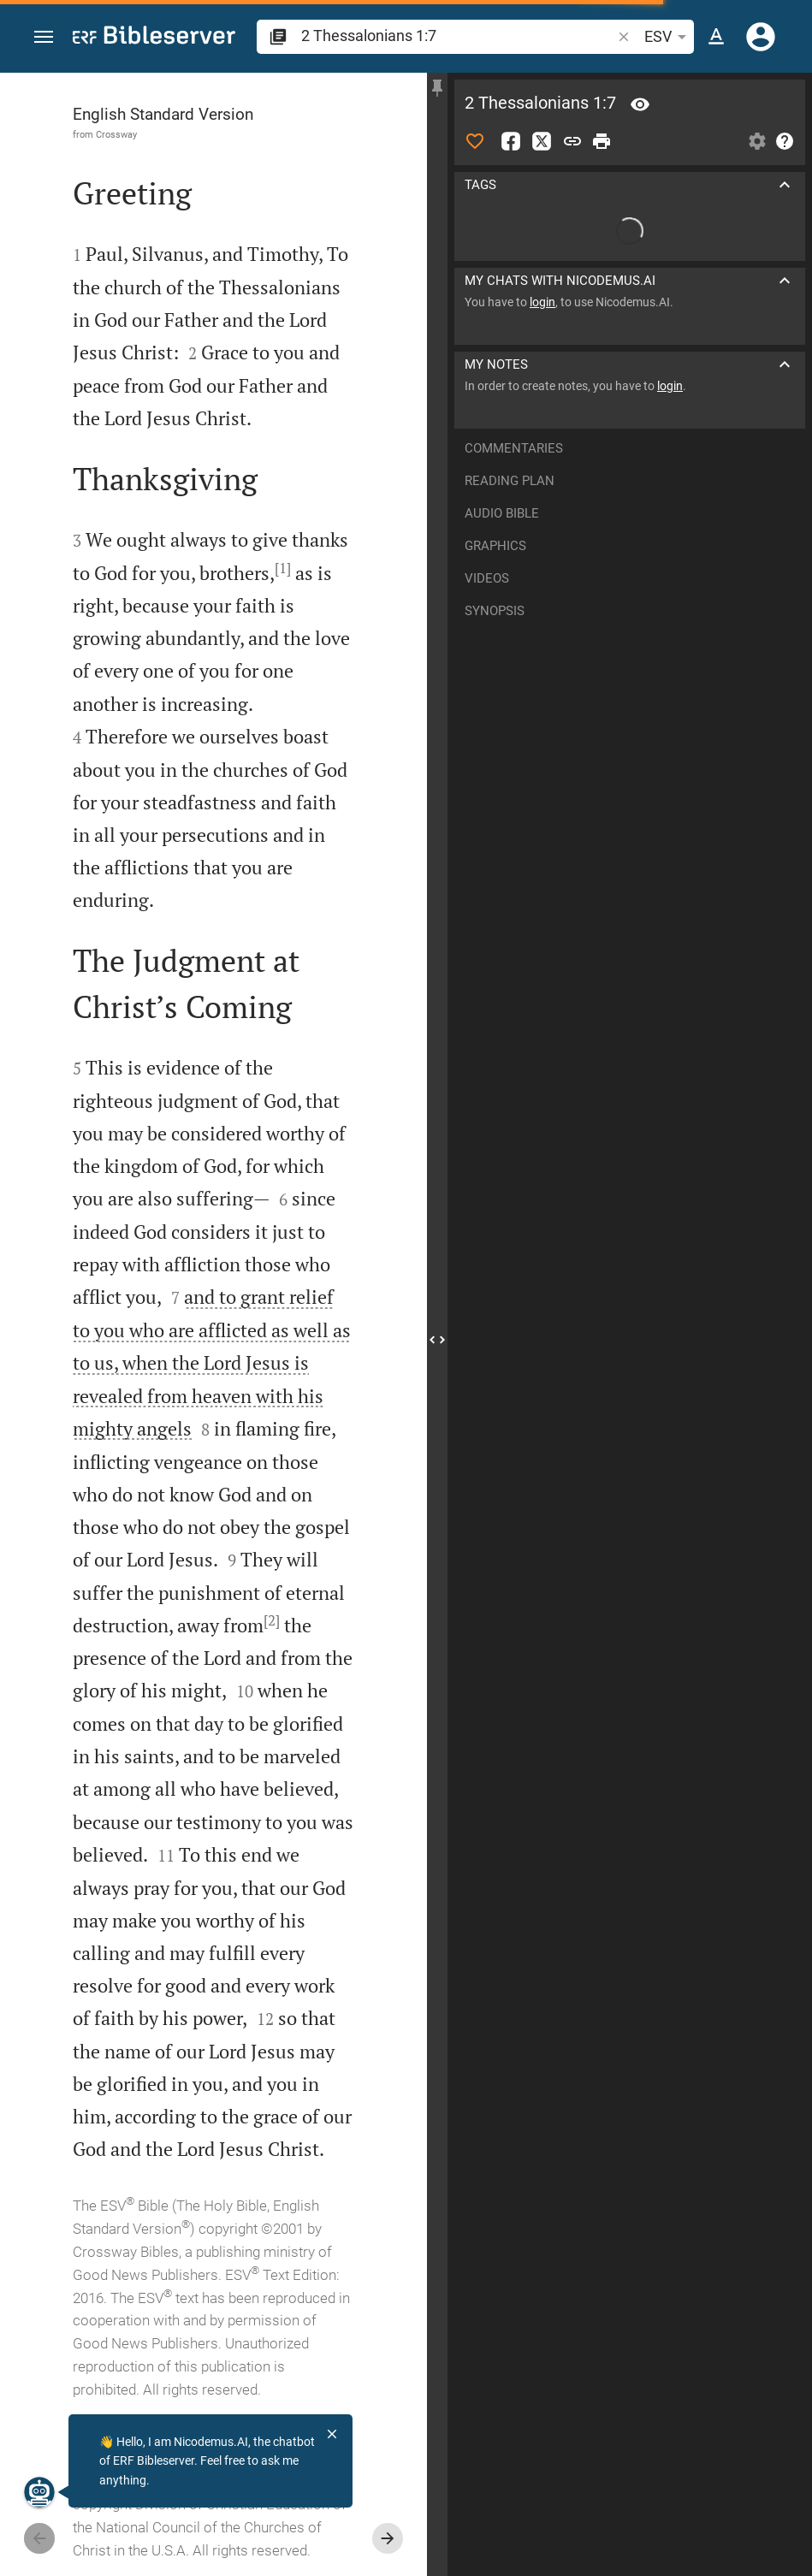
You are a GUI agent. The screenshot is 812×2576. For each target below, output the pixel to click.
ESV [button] (668, 37)
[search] (457, 35)
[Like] (475, 141)
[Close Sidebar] (437, 1340)
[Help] (784, 141)
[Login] (761, 37)
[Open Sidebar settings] (757, 141)
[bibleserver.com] (154, 38)
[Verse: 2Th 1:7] (640, 104)
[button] (43, 37)
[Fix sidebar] (437, 88)
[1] (283, 568)
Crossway (116, 134)
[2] (272, 1620)
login (542, 302)
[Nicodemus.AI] (39, 2492)
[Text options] (716, 37)
